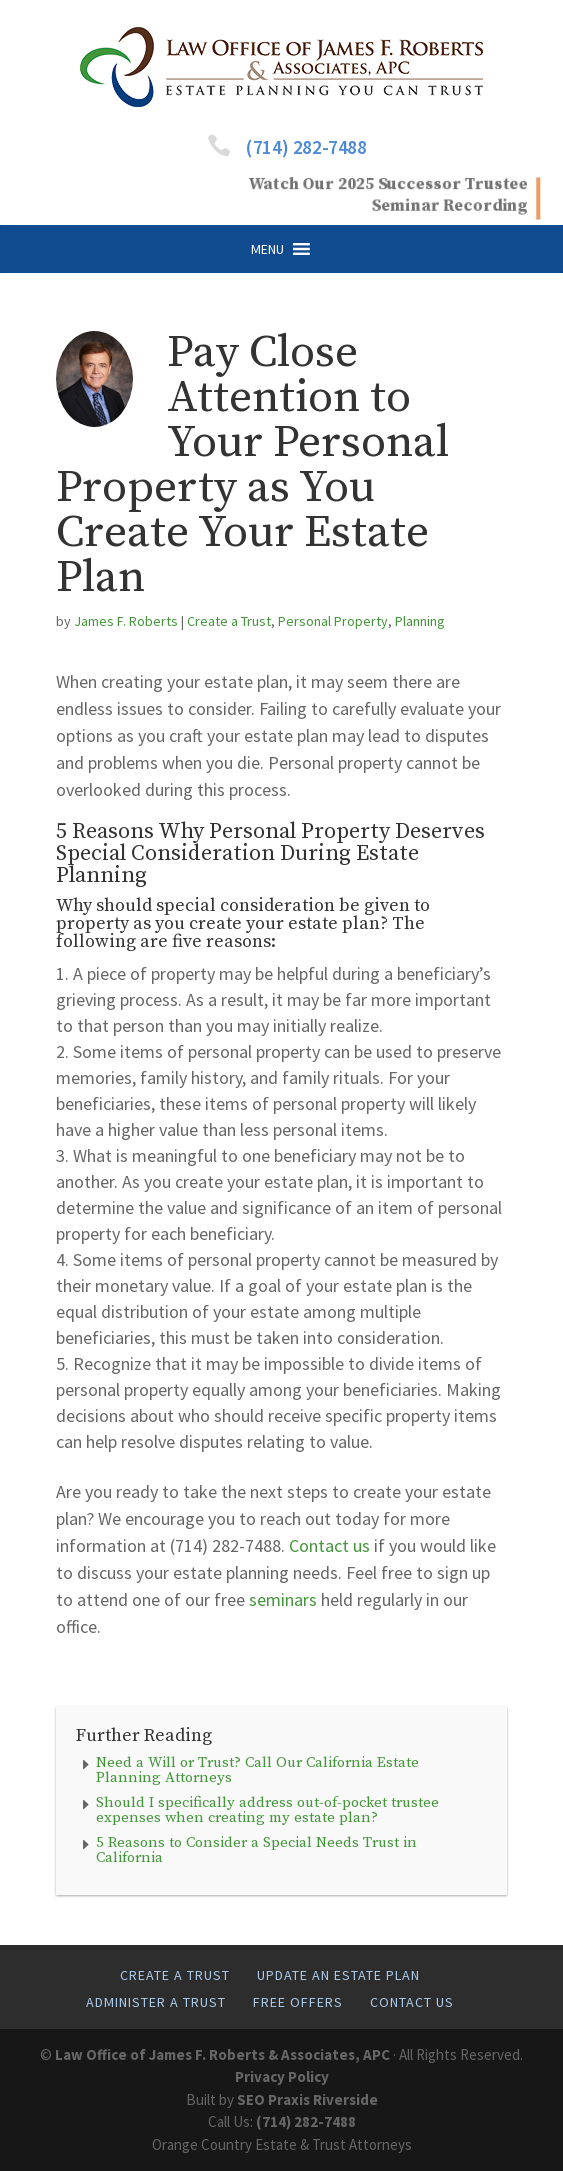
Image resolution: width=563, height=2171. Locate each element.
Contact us (329, 1545)
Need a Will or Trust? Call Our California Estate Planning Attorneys (257, 1770)
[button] (267, 249)
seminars (283, 1599)
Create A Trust (175, 1975)
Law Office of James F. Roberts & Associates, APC (222, 2054)
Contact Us (412, 2002)
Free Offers (298, 2002)
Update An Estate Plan (338, 1975)
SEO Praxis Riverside (307, 2099)
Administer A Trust (156, 2002)
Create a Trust (229, 621)
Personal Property (333, 621)
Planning (420, 621)
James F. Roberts (126, 621)
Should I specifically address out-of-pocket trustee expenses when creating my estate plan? (267, 1810)
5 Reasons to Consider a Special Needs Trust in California (256, 1850)
